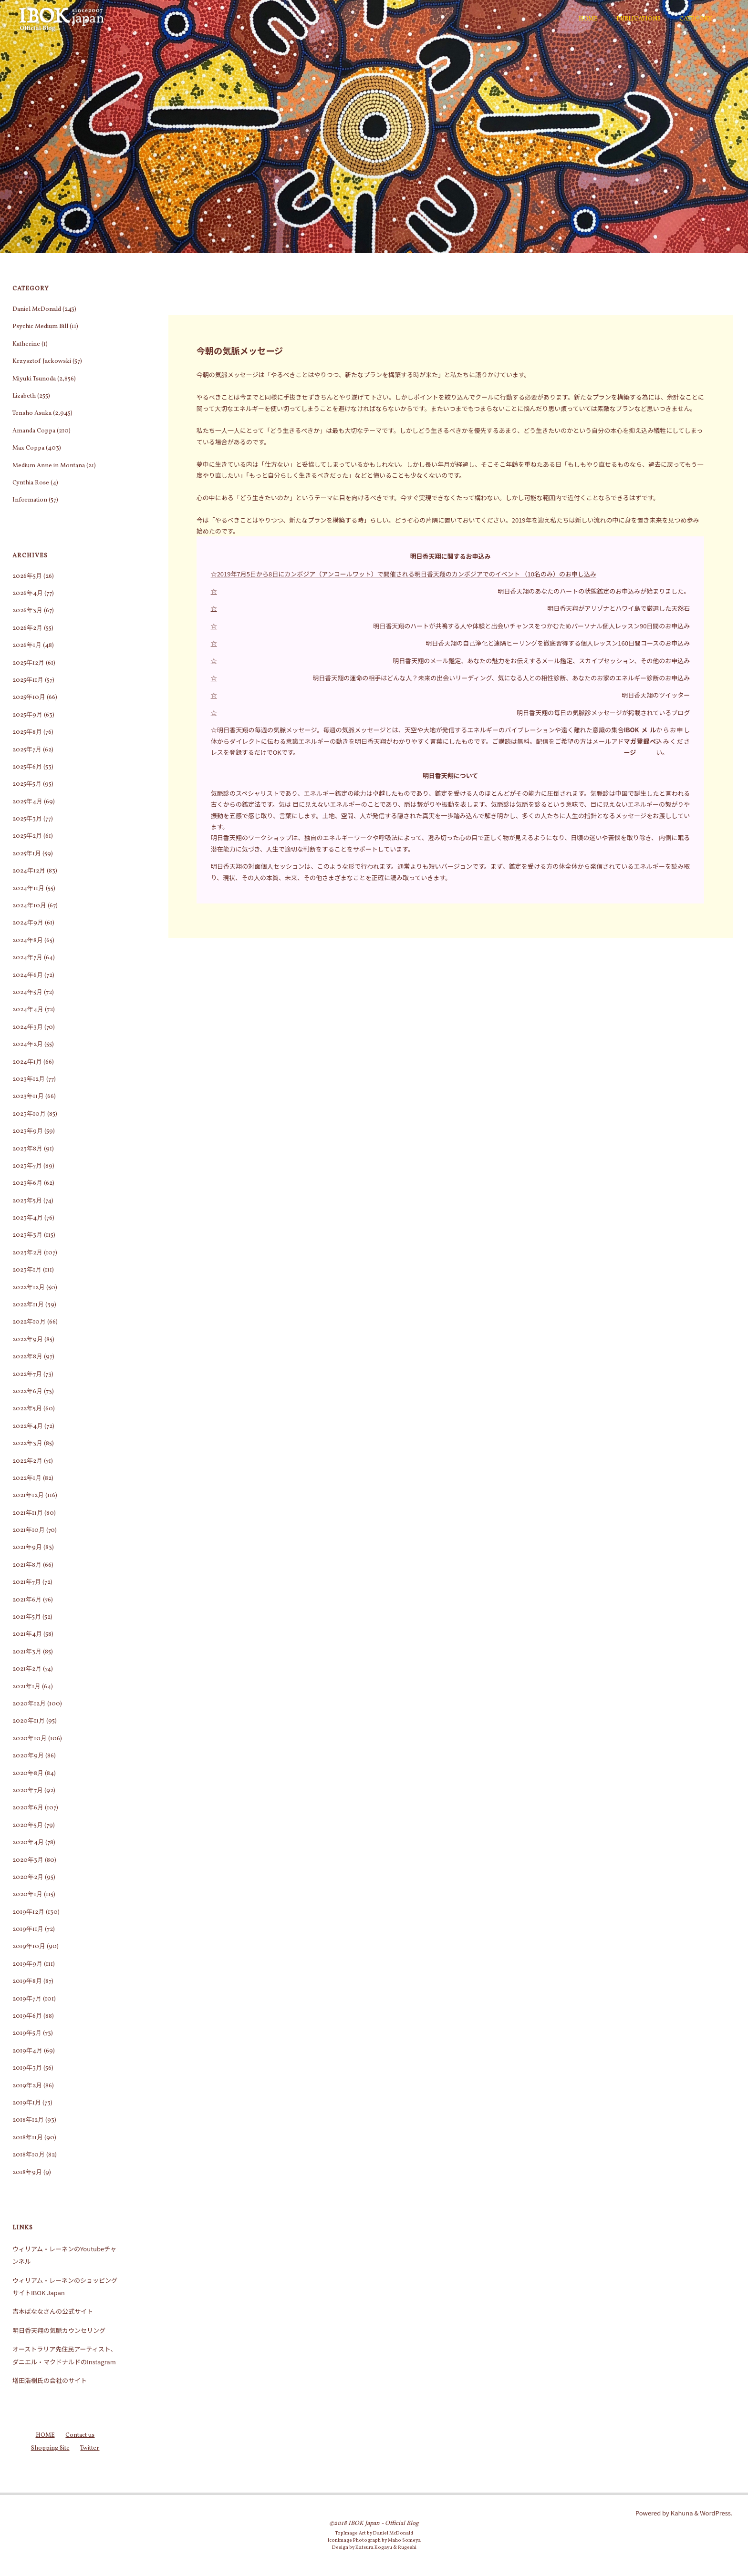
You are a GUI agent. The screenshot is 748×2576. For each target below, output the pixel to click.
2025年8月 (27, 732)
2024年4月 (27, 1010)
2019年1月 (26, 2103)
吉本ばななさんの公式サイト (52, 2311)
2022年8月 (27, 1357)
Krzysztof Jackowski (41, 361)
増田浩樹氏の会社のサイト (49, 2380)
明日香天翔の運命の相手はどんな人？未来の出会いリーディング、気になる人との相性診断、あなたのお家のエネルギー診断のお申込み (501, 677)
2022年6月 (27, 1391)
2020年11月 (28, 1721)
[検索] (727, 19)
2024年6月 (27, 975)
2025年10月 (28, 697)
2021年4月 (27, 1634)
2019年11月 (27, 1929)
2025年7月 (27, 750)
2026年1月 (27, 645)
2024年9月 (27, 923)
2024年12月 (28, 871)
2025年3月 (27, 819)
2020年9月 (28, 1756)
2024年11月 (28, 888)
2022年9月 (27, 1339)
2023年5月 (27, 1201)
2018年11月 (27, 2138)
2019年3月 (27, 2068)
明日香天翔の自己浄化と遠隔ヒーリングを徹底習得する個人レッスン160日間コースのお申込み (558, 642)
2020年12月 (29, 1704)
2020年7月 (27, 1790)
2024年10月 (29, 906)
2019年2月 (27, 2086)
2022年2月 (27, 1461)
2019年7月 (27, 1999)
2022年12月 (28, 1287)
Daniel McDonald (36, 309)
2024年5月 (27, 992)
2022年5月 (27, 1409)
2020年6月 (27, 1808)
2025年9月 (27, 715)
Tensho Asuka (32, 413)
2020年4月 (28, 1842)
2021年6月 (27, 1600)
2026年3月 (27, 610)
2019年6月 (27, 2016)
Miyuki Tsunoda (34, 379)
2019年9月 (27, 1964)
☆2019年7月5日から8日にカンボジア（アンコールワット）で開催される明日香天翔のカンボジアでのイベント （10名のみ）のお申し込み (403, 573)
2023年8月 (27, 1149)
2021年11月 (27, 1513)
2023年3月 (27, 1235)
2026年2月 (27, 628)
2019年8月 (27, 1981)
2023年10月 (29, 1114)
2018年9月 (27, 2172)
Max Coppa (28, 448)
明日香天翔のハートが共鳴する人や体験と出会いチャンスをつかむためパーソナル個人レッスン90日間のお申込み (531, 625)
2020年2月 (27, 1877)
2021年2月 (27, 1669)
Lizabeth (24, 396)
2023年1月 (27, 1270)
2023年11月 (28, 1096)
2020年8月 (27, 1773)
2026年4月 (27, 593)
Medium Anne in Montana (48, 466)
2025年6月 (27, 767)
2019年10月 (28, 1946)
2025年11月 (27, 680)
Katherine (26, 344)
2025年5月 (27, 784)
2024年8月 (27, 940)
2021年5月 (26, 1617)
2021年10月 (28, 1530)
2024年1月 (27, 1062)
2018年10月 (28, 2155)
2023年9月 (27, 1131)
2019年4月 (27, 2051)
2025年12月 (28, 663)
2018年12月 (28, 2120)
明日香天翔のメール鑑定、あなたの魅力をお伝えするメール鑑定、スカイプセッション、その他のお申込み (541, 660)
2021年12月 (28, 1495)
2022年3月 (27, 1443)
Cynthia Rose (30, 483)
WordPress (715, 2512)
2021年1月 (26, 1687)
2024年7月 (27, 958)
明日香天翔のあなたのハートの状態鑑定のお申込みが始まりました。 (594, 590)
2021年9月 (27, 1547)
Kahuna (681, 2512)
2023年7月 (27, 1166)
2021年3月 (27, 1652)
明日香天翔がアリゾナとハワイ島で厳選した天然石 (618, 608)
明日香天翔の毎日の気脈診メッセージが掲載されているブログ (603, 712)
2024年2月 (27, 1044)
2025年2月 (27, 836)
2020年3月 (27, 1860)
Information (29, 500)
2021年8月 (27, 1565)
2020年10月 (29, 1738)
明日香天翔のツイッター (656, 694)
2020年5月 (27, 1825)
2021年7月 (26, 1582)
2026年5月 (27, 576)
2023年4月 (27, 1218)
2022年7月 (27, 1374)
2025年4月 (27, 802)
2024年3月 (27, 1027)
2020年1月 (27, 1894)
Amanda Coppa (33, 431)
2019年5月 (27, 2033)
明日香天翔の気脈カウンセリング (58, 2330)
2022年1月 (27, 1478)
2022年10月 (29, 1322)
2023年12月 (28, 1079)
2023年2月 (27, 1253)
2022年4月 (27, 1426)
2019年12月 (28, 1912)
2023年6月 (27, 1183)
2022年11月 (28, 1305)
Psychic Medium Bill (40, 326)
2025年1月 (26, 854)
